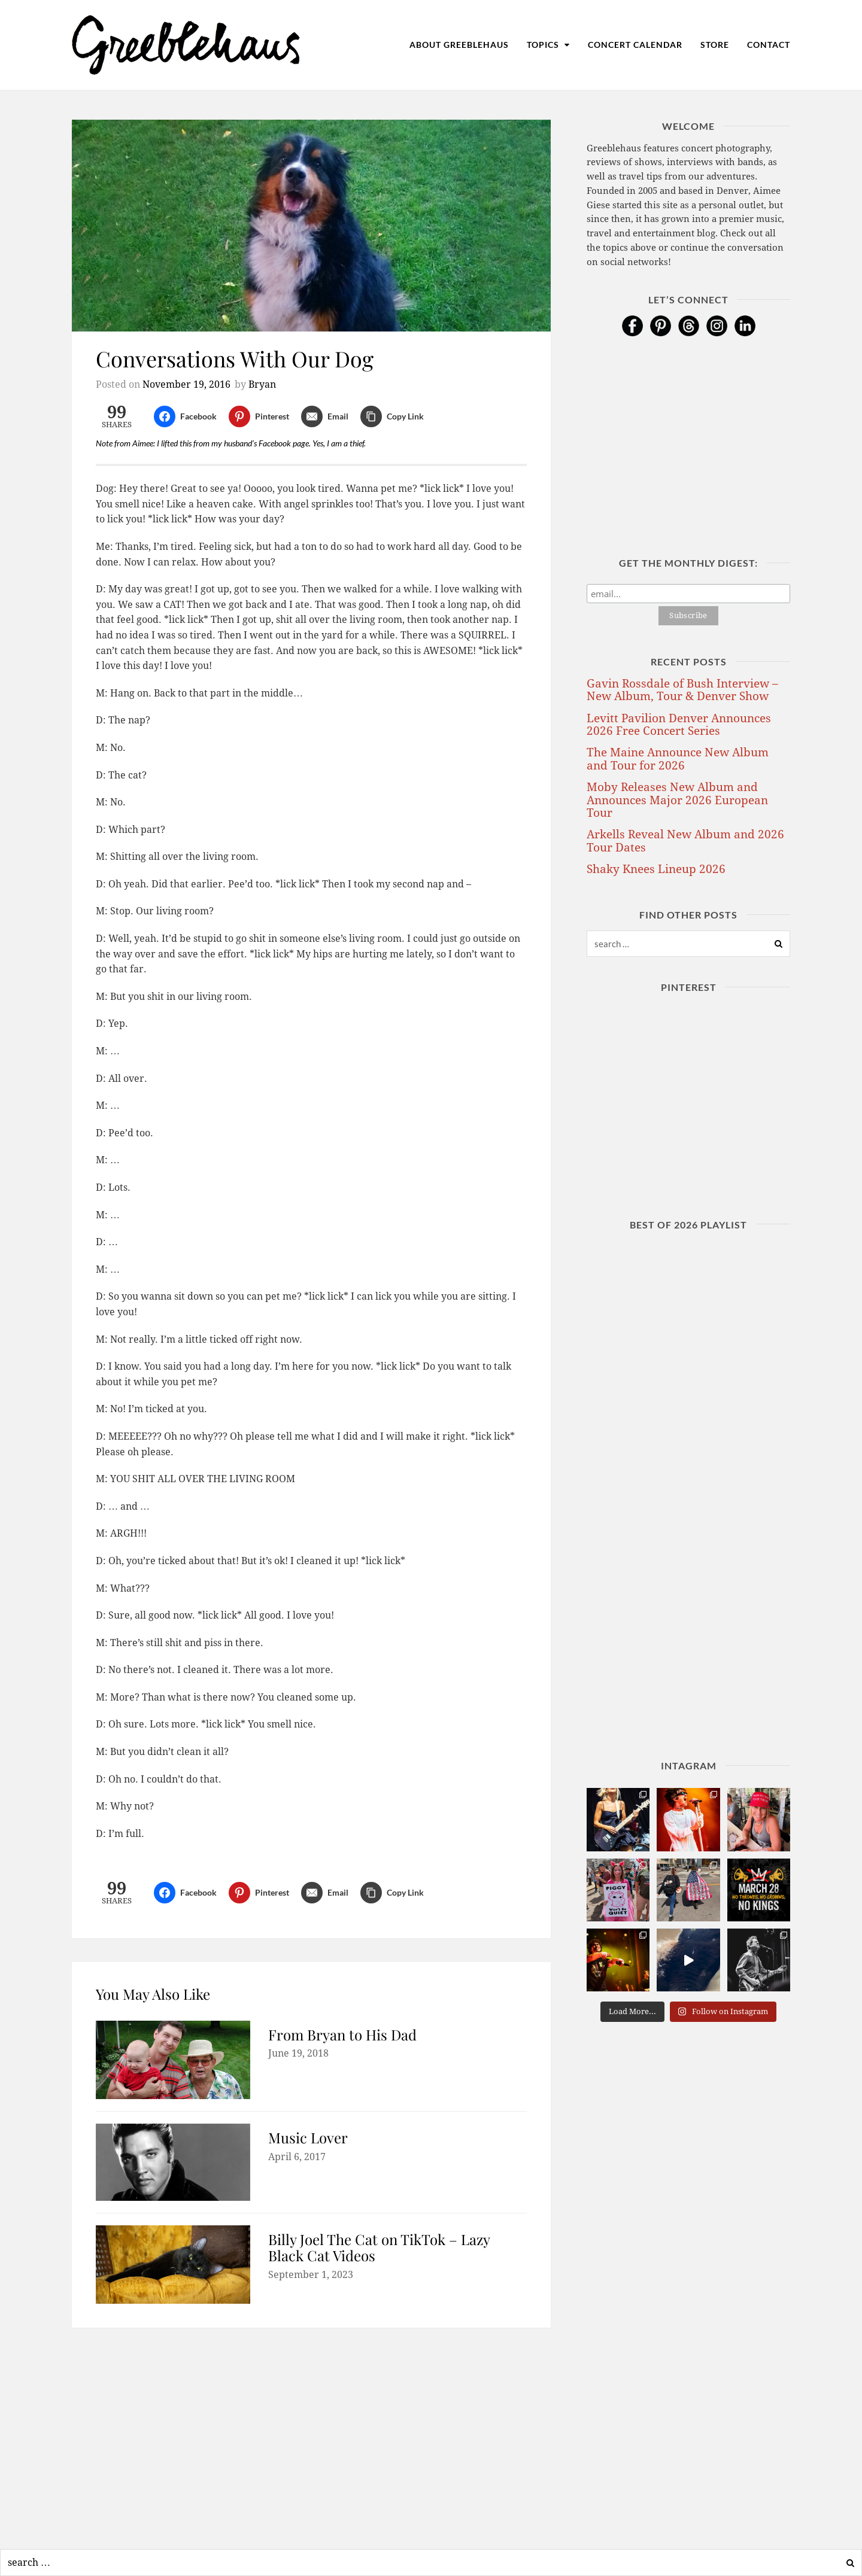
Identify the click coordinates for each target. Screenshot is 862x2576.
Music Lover (308, 2137)
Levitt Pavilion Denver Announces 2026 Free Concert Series (679, 724)
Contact (768, 44)
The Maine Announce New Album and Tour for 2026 (678, 758)
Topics (548, 44)
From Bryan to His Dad (342, 2034)
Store (714, 44)
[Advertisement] (311, 2435)
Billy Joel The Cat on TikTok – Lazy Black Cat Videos (379, 2247)
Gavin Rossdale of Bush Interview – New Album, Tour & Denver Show (682, 689)
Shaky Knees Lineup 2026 (656, 869)
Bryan (262, 384)
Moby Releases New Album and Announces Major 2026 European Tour (677, 800)
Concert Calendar (635, 44)
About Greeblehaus (459, 44)
